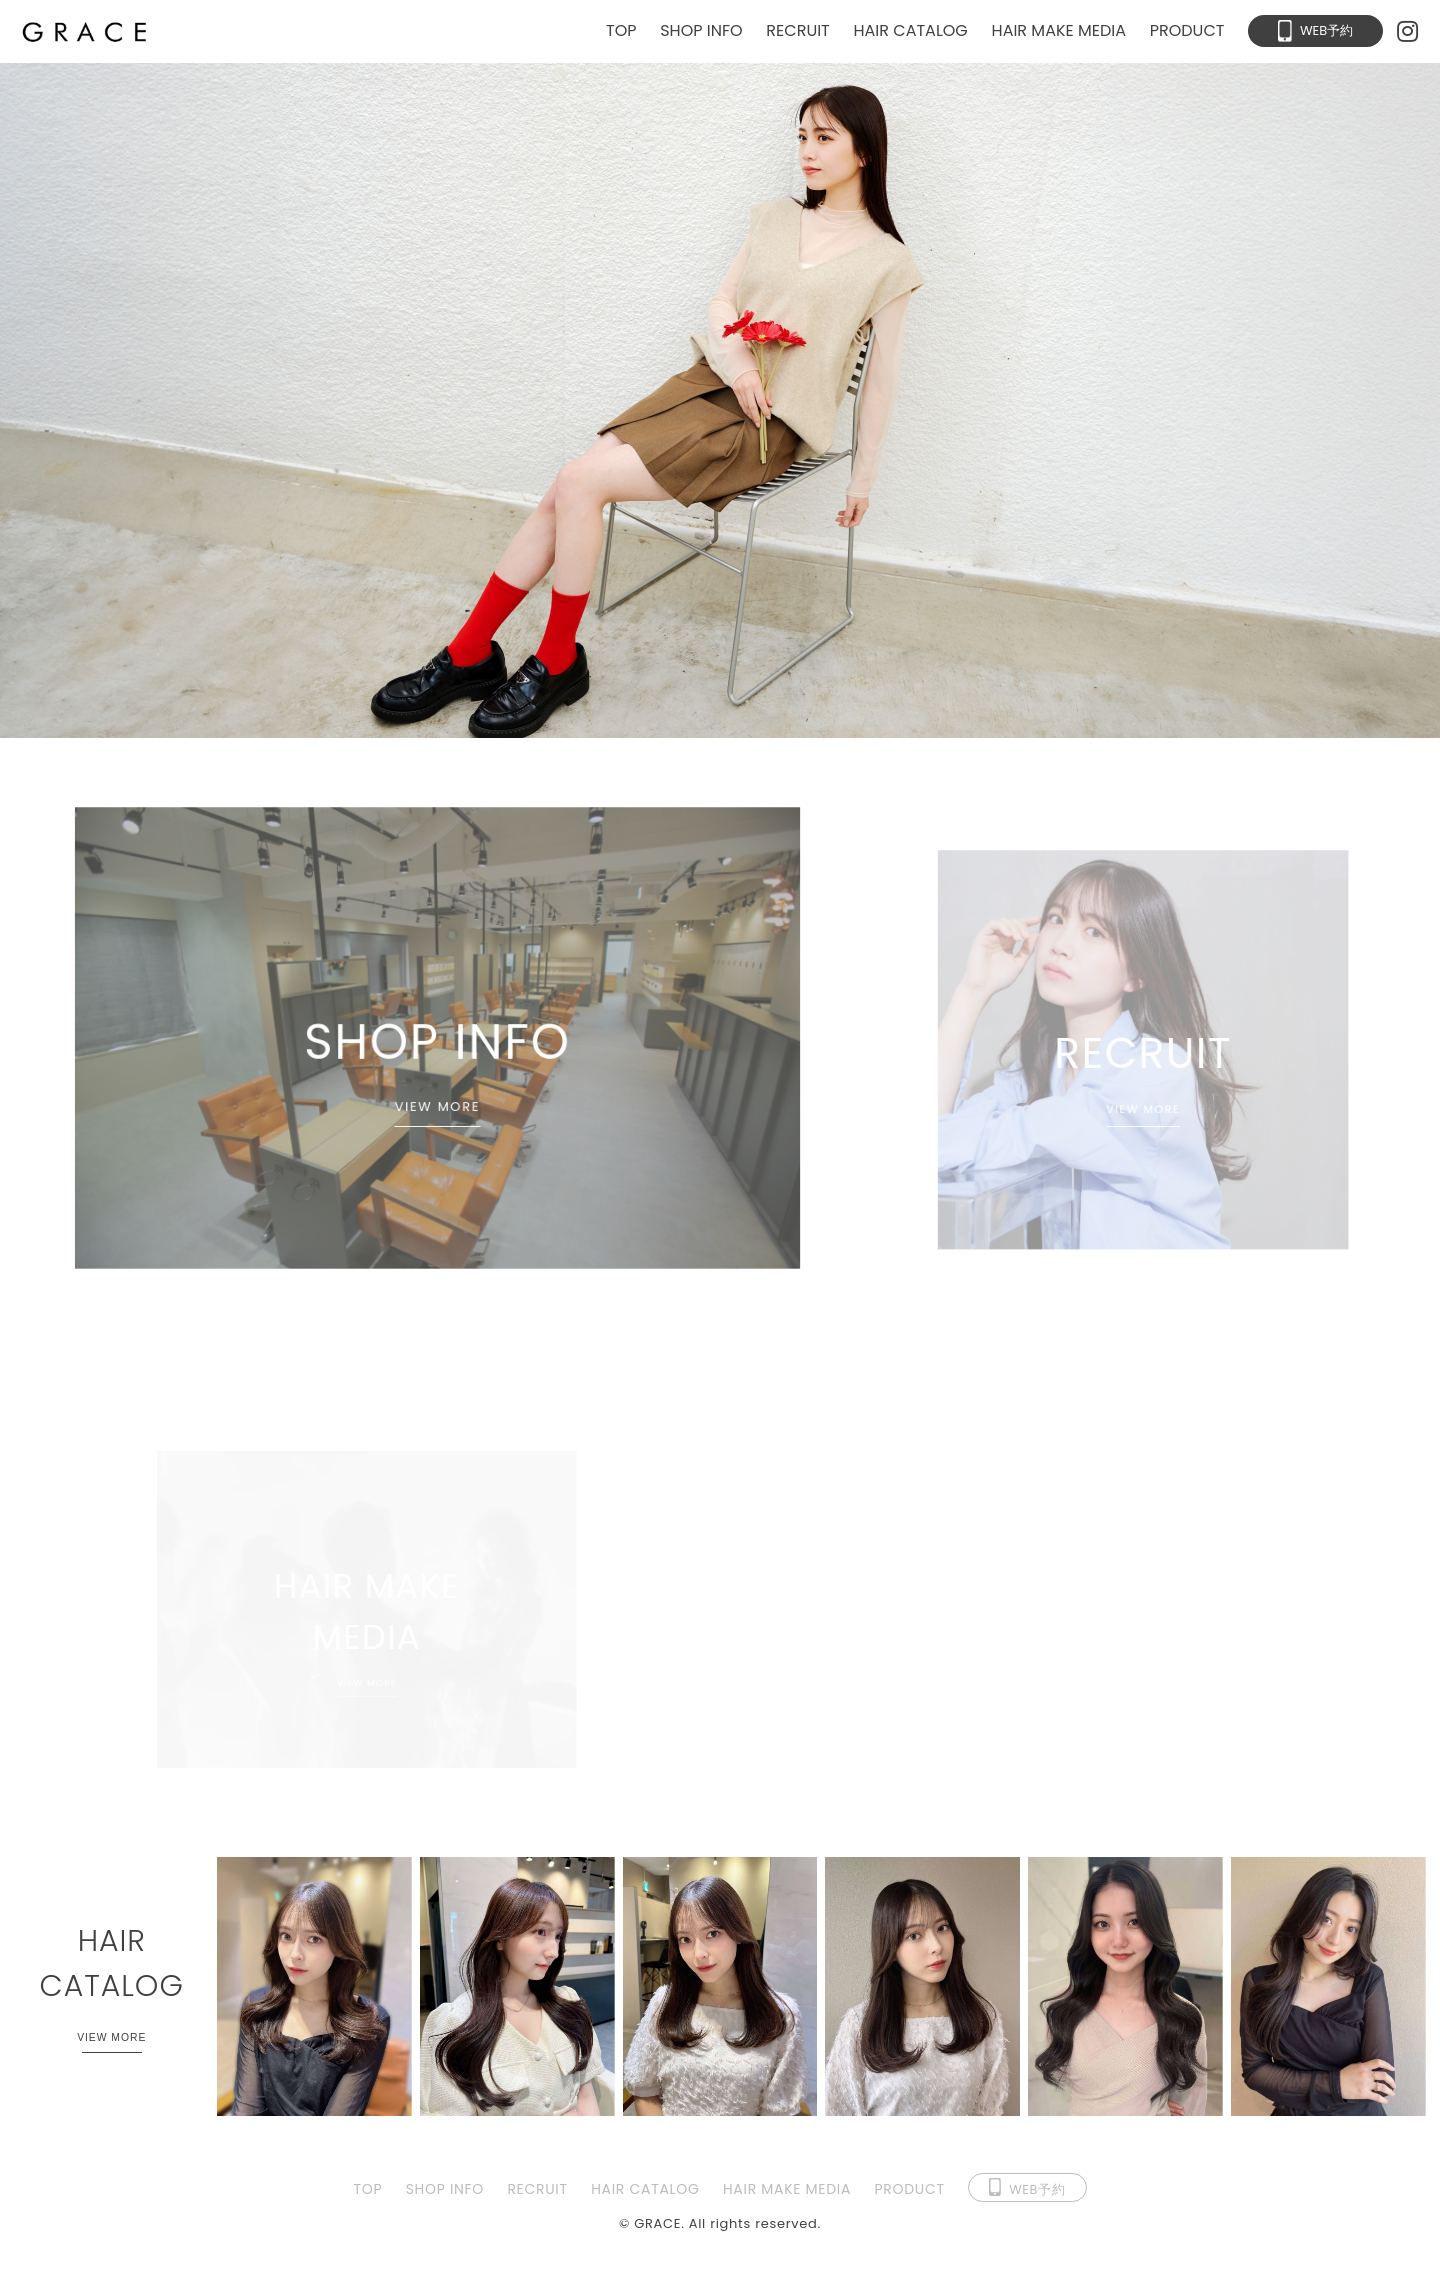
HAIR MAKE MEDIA (1059, 30)
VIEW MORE (437, 1109)
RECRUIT (797, 30)
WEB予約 (1326, 30)
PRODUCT (1187, 30)
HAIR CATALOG (911, 30)
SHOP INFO (701, 30)
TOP (621, 30)
